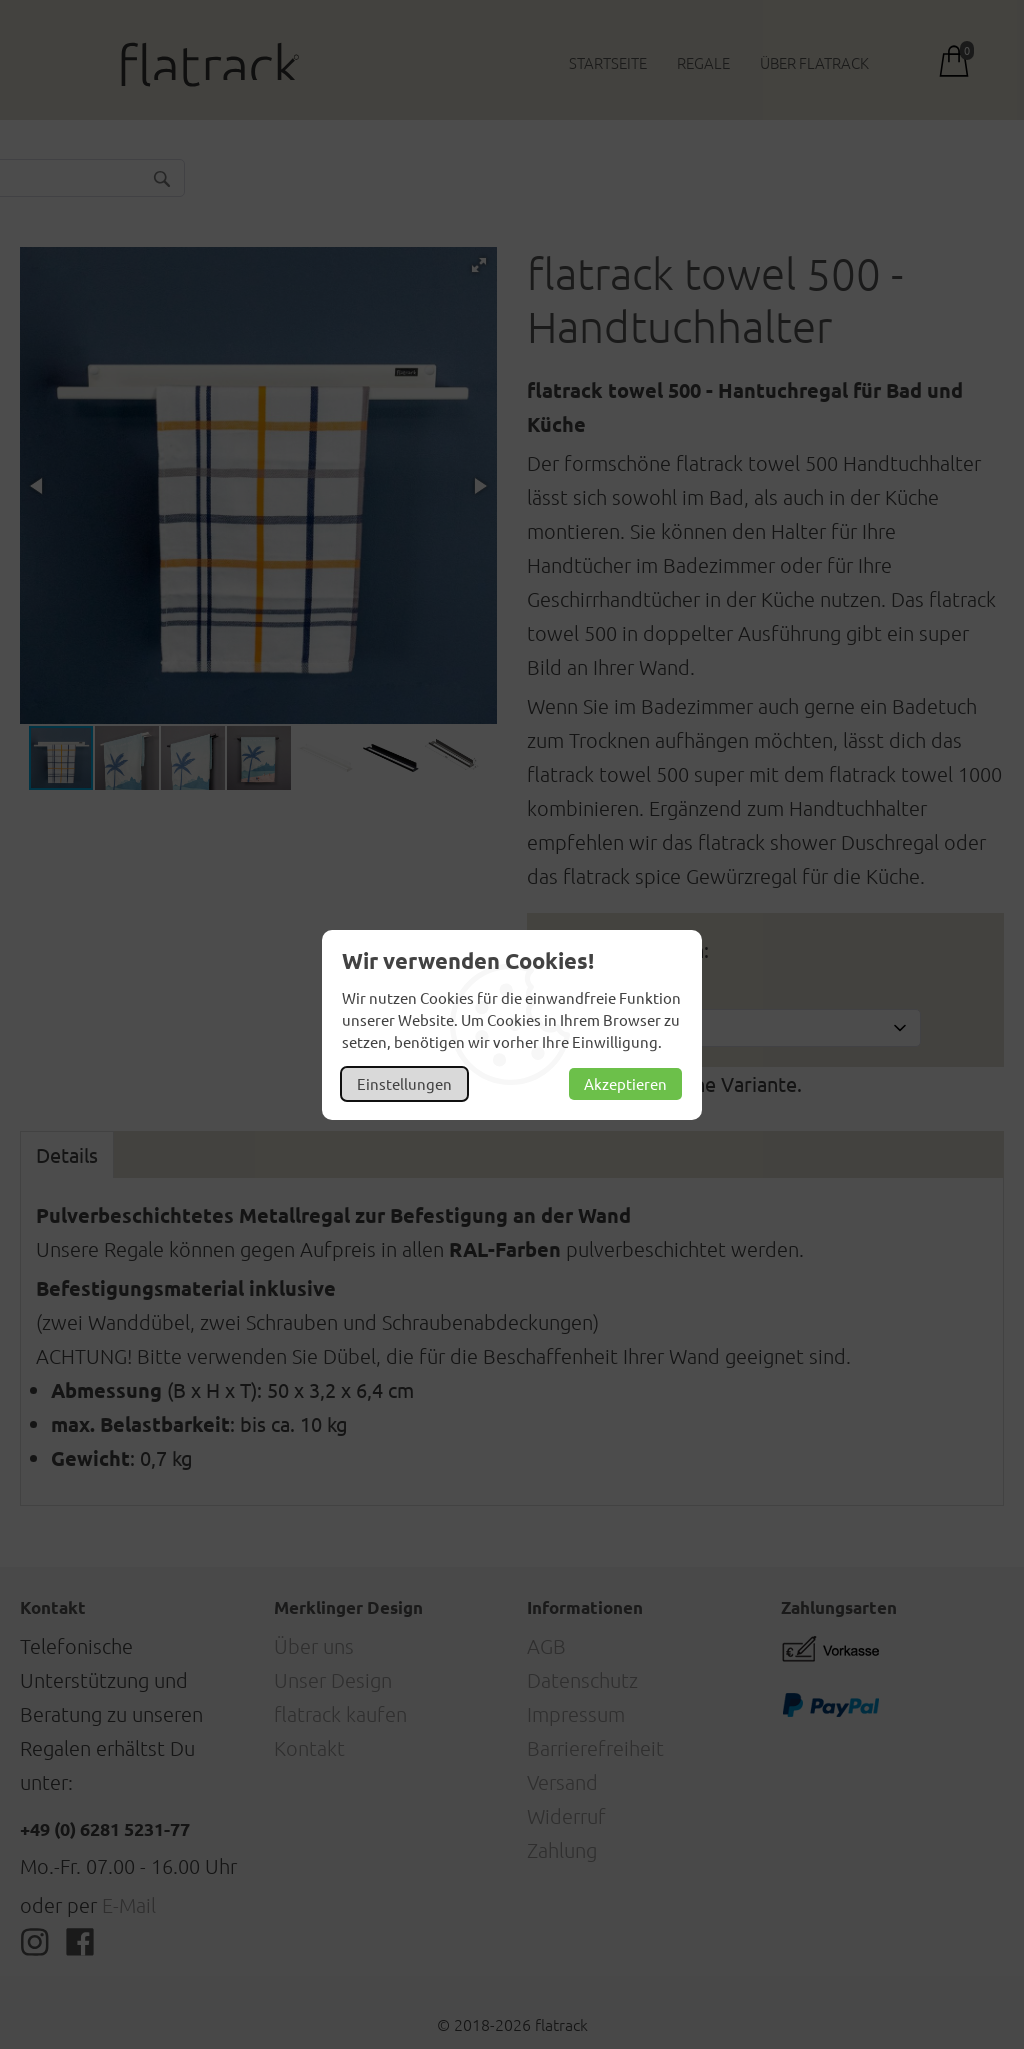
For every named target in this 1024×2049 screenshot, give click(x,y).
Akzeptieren (625, 1083)
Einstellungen (404, 1083)
